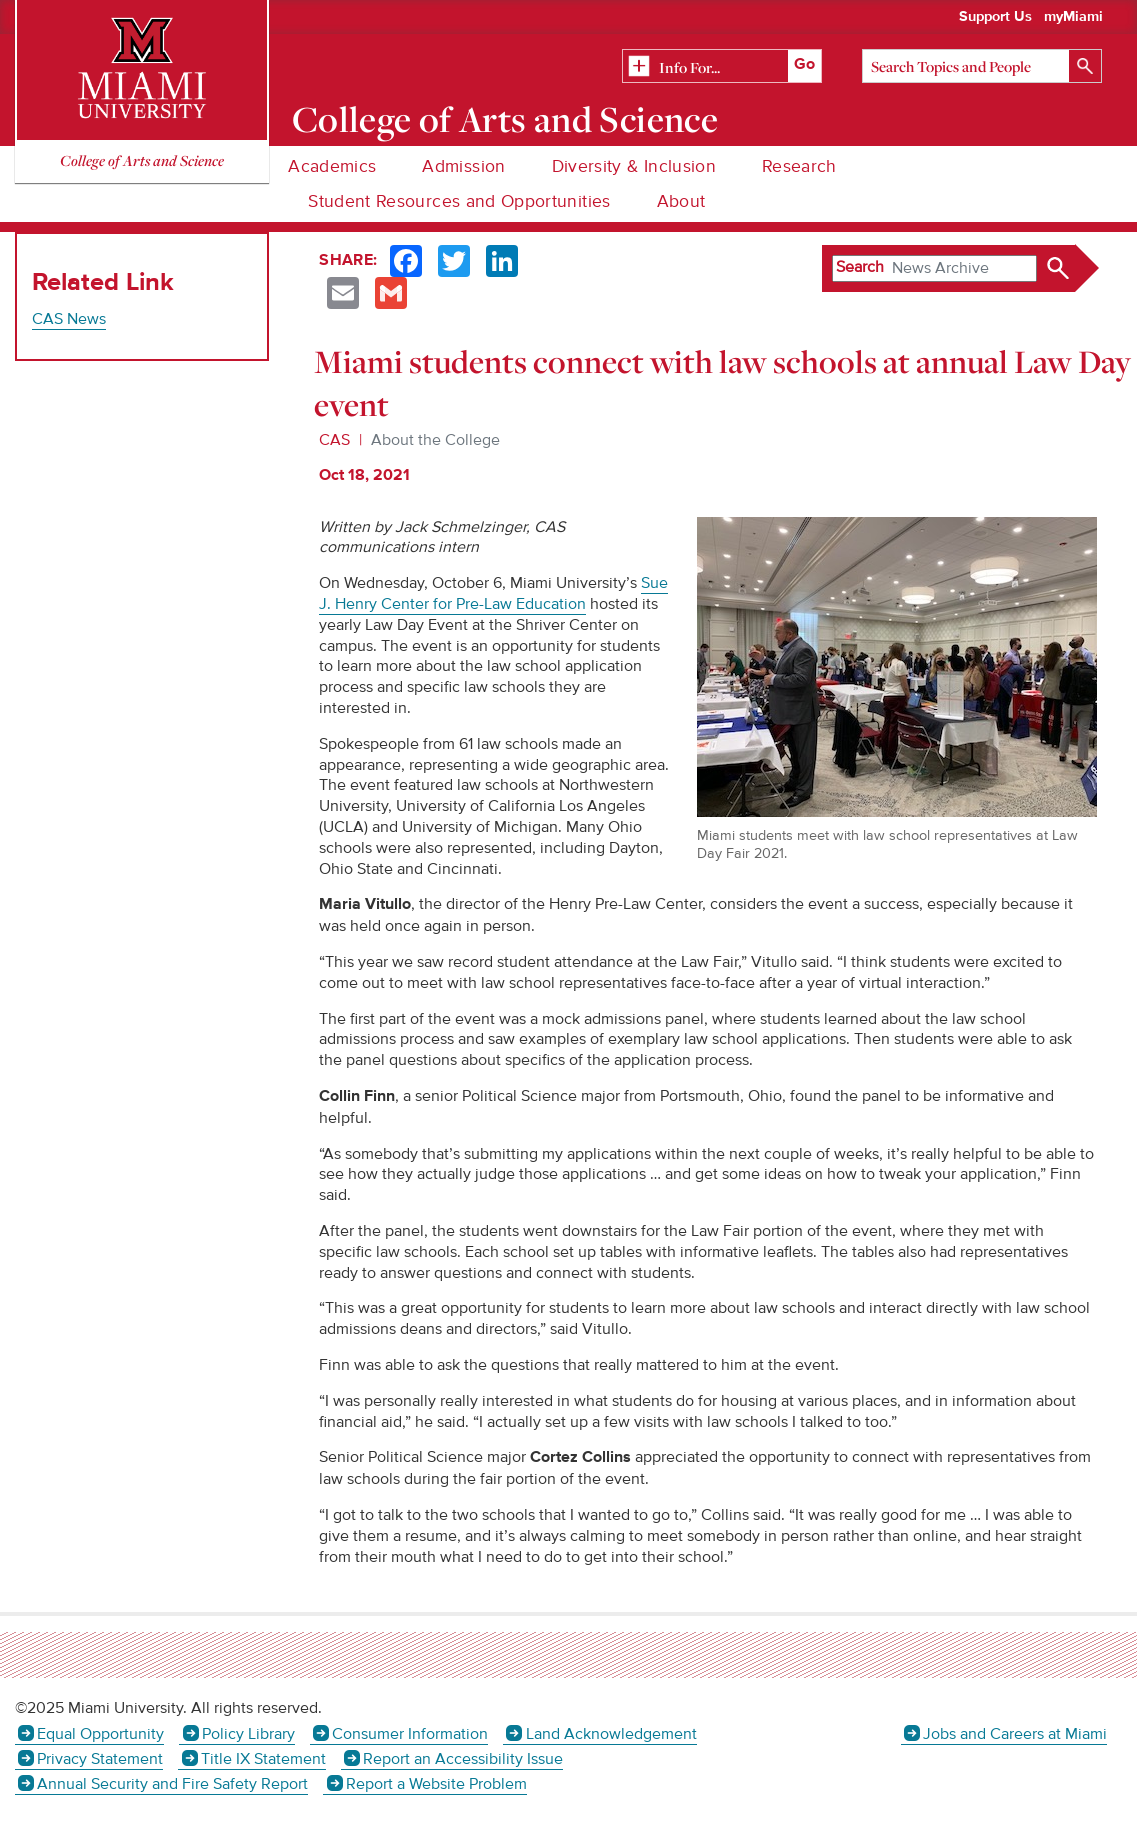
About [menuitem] (681, 201)
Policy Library (248, 1734)
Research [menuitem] (799, 166)
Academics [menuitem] (332, 166)
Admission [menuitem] (463, 166)
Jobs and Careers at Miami (1015, 1734)
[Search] (982, 66)
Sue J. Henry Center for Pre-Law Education (493, 593)
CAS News (69, 319)
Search (860, 267)
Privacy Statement (100, 1759)
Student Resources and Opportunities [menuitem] (459, 201)
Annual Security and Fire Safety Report (172, 1784)
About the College (435, 440)
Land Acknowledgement (611, 1734)
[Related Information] (722, 67)
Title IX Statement (263, 1759)
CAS (334, 440)
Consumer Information (410, 1734)
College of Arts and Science (505, 119)
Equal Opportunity (100, 1734)
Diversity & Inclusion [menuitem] (634, 166)
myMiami (1073, 17)
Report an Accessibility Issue (463, 1759)
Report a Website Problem (436, 1784)
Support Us (995, 17)
